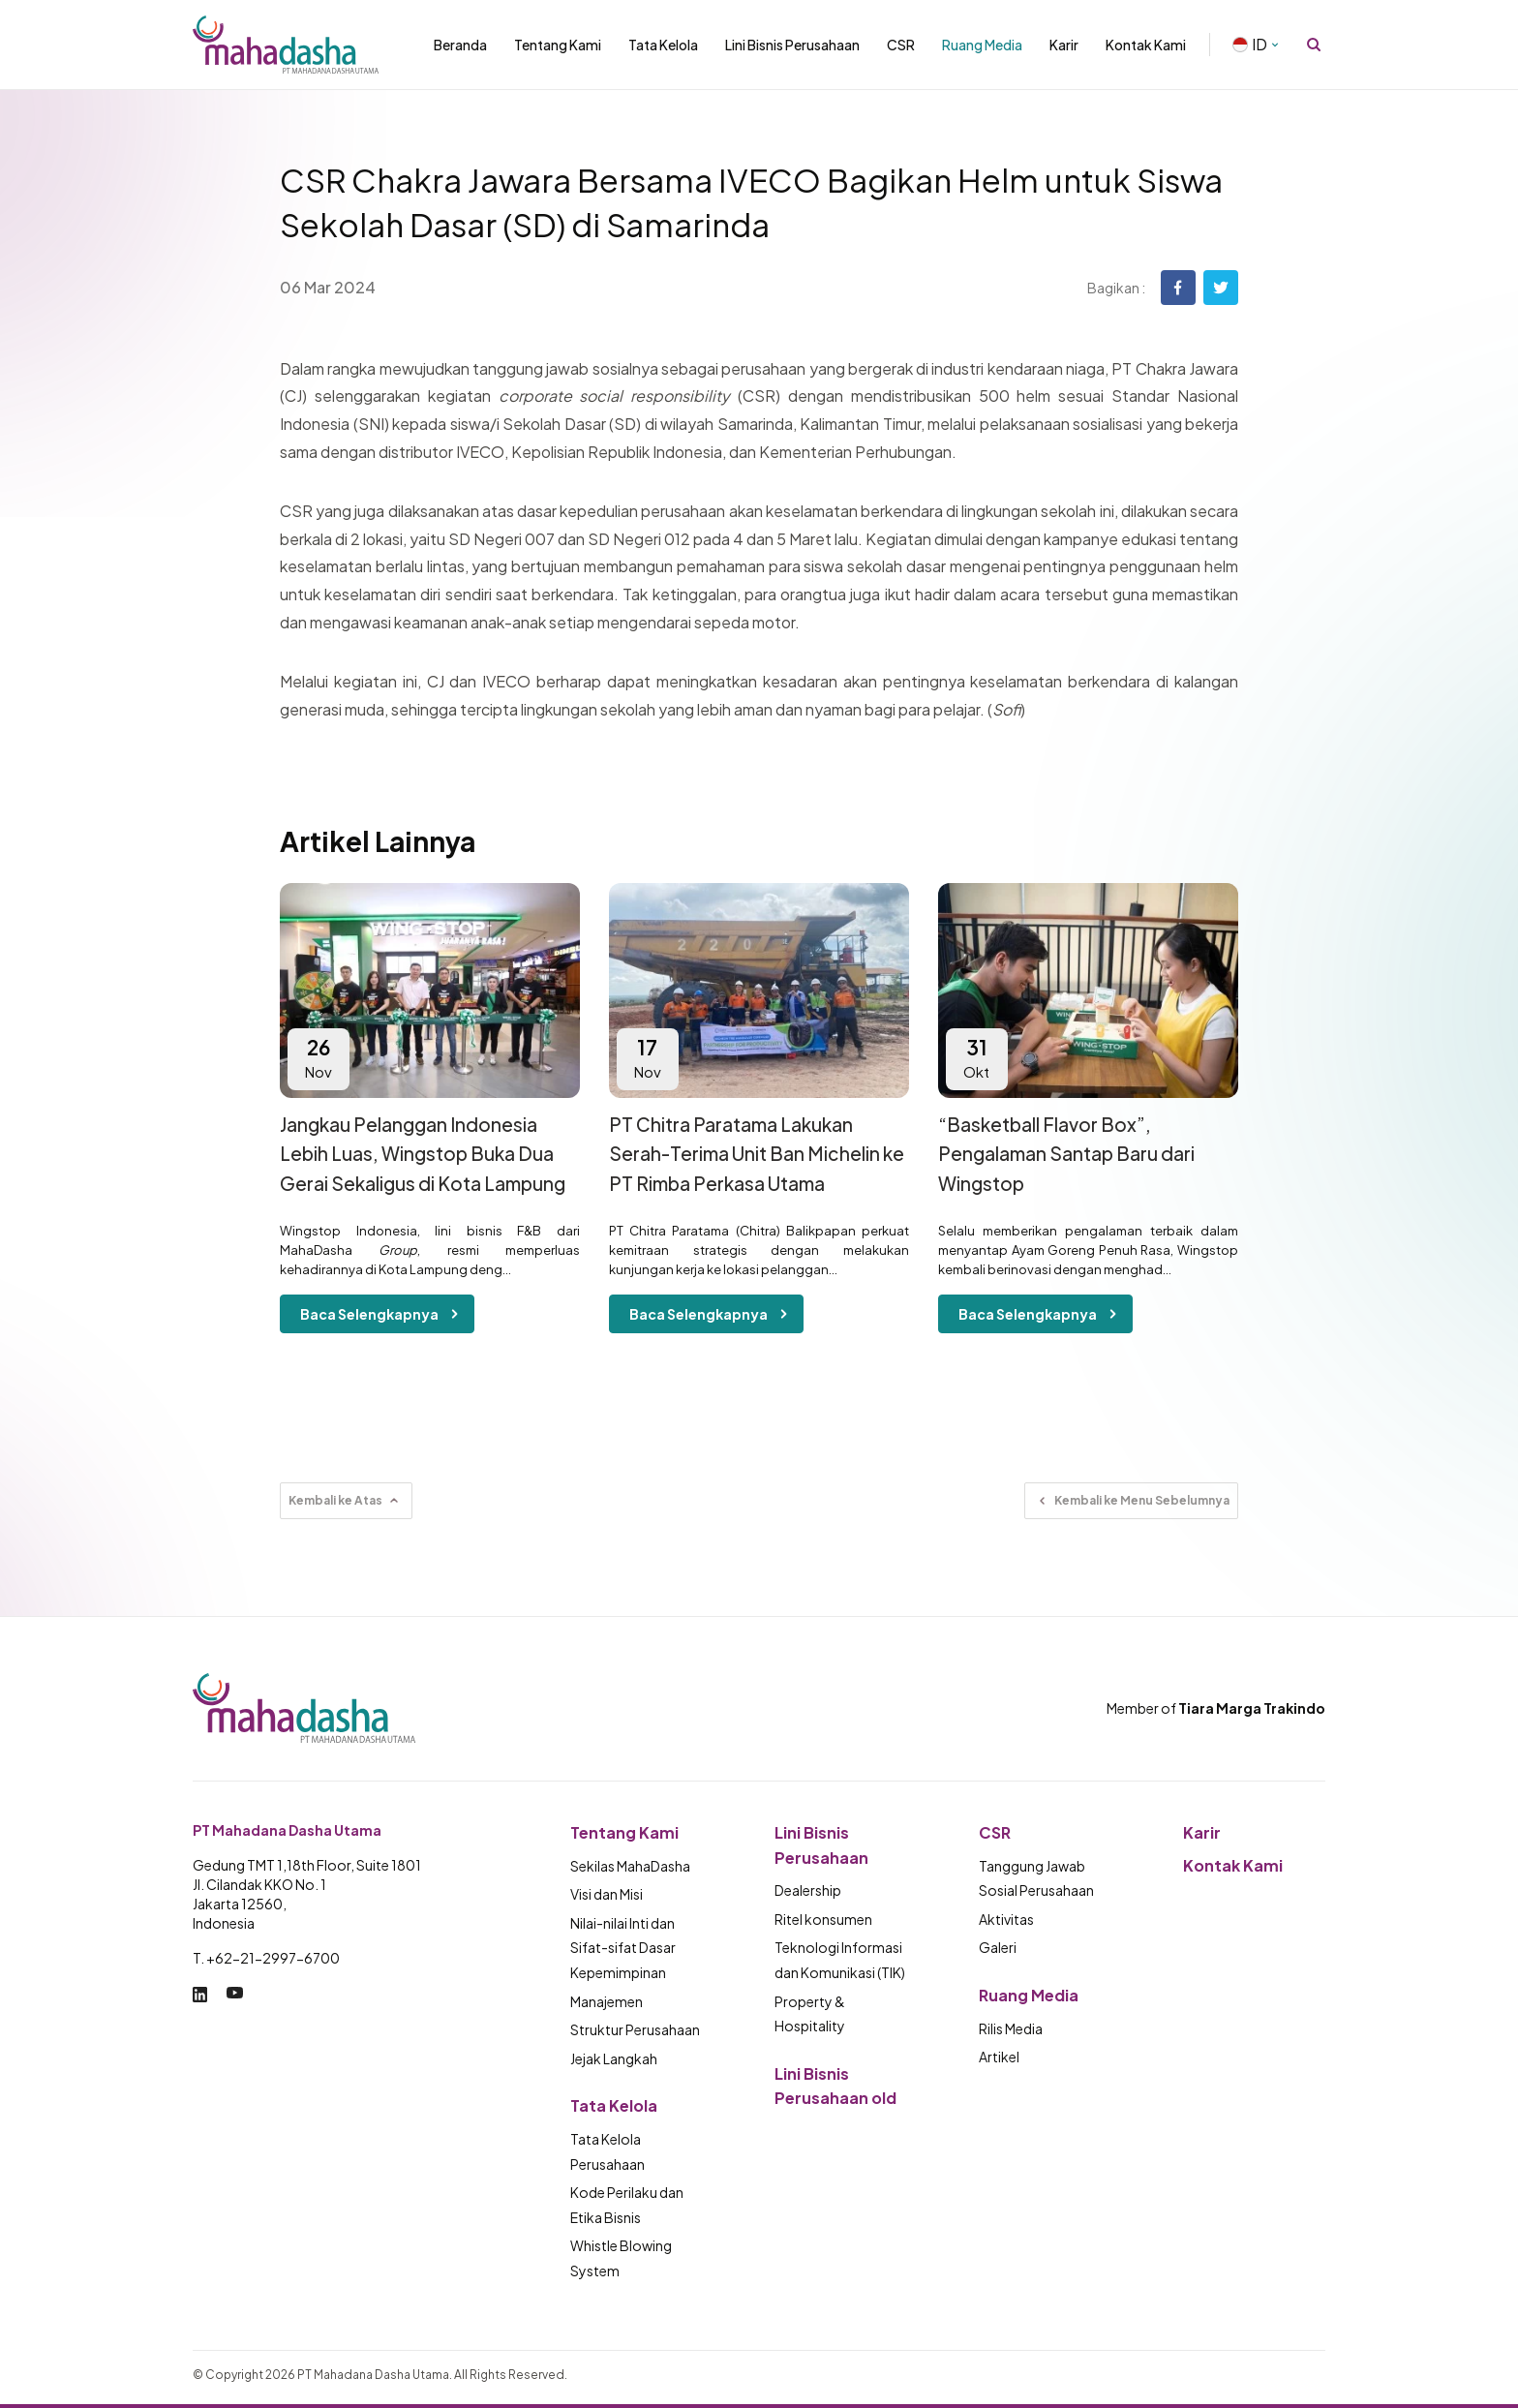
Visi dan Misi (606, 1894)
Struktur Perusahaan (635, 2029)
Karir (1063, 44)
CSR (901, 44)
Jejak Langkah (613, 2058)
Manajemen (606, 2001)
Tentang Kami (557, 44)
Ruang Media (982, 44)
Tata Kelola (663, 44)
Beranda (460, 44)
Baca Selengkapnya (383, 1314)
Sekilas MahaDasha (630, 1866)
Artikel (999, 2056)
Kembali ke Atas (346, 1500)
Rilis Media (1011, 2028)
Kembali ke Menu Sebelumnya (1131, 1500)
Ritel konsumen (823, 1919)
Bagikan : (1116, 287)
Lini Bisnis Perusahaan (792, 44)
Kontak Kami (1146, 44)
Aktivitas (1006, 1919)
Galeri (998, 1947)
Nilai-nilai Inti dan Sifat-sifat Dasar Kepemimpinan (623, 1947)
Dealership (807, 1890)
